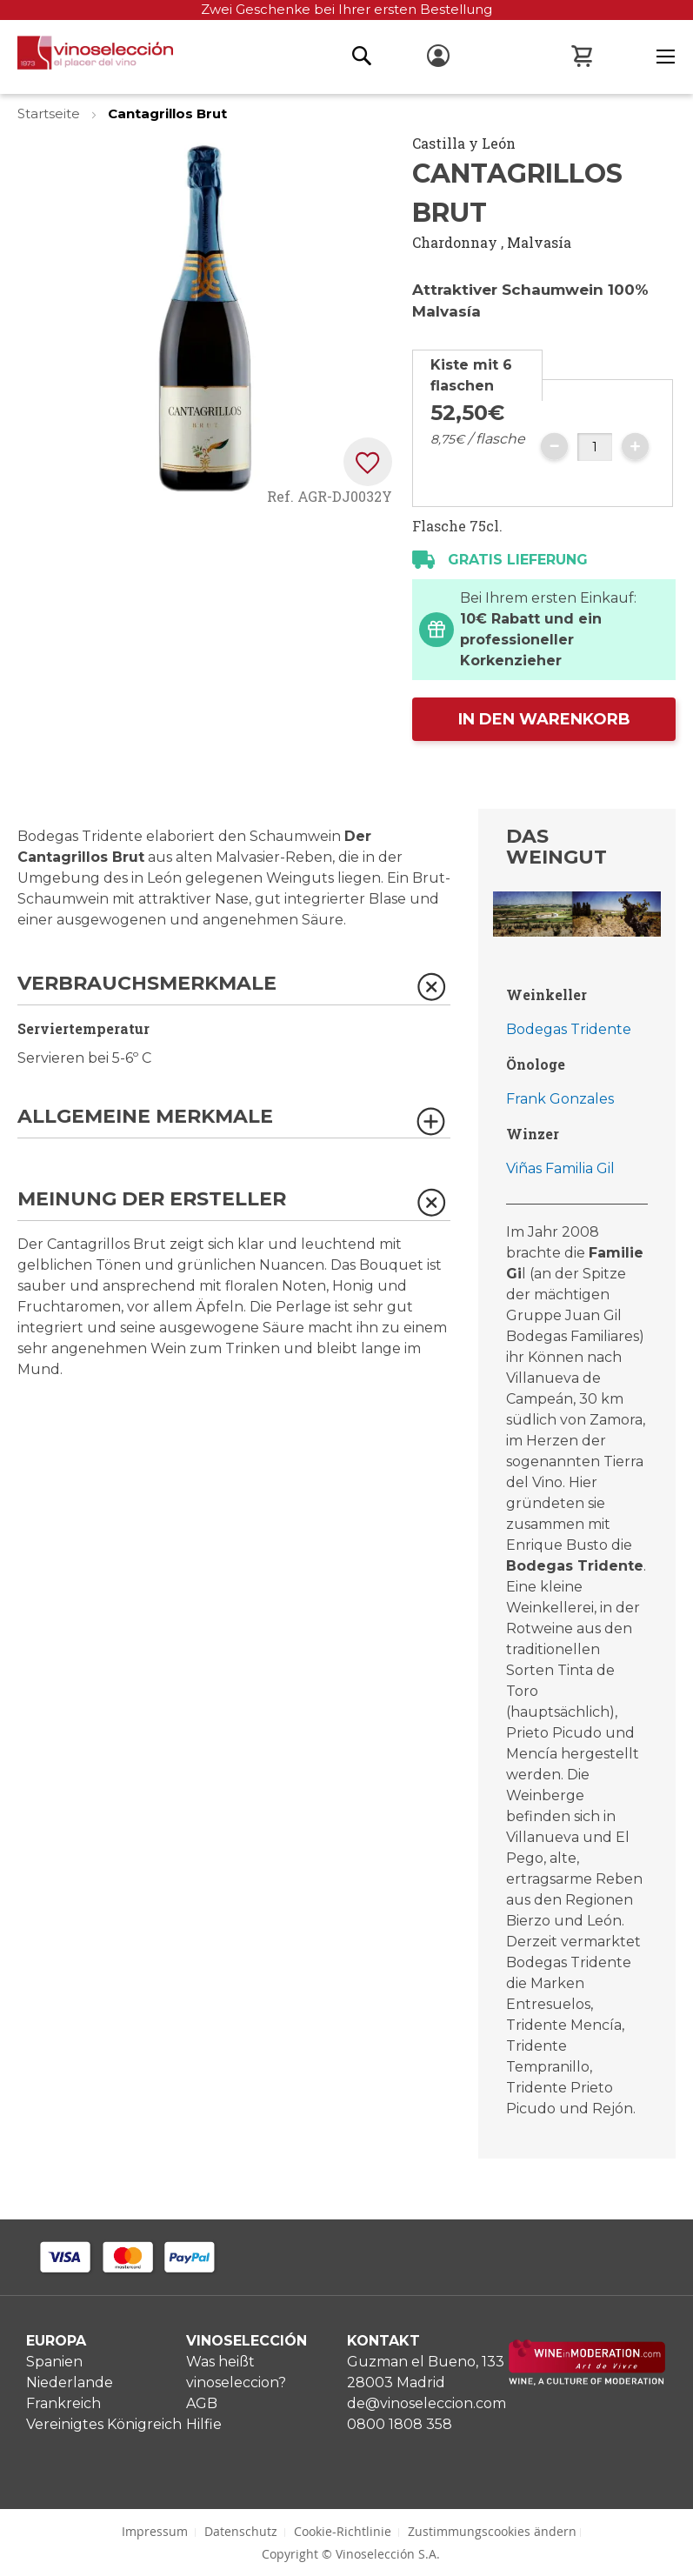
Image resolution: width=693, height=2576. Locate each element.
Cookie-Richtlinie (342, 2531)
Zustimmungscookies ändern (492, 2531)
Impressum (155, 2531)
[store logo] (86, 57)
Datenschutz (240, 2531)
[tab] (477, 375)
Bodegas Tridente (568, 1029)
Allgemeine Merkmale (145, 1117)
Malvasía (539, 242)
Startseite (50, 113)
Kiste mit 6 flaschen (471, 375)
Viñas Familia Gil (560, 1168)
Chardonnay (454, 242)
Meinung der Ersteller (151, 1200)
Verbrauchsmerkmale (147, 984)
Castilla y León (464, 143)
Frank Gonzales (560, 1099)
